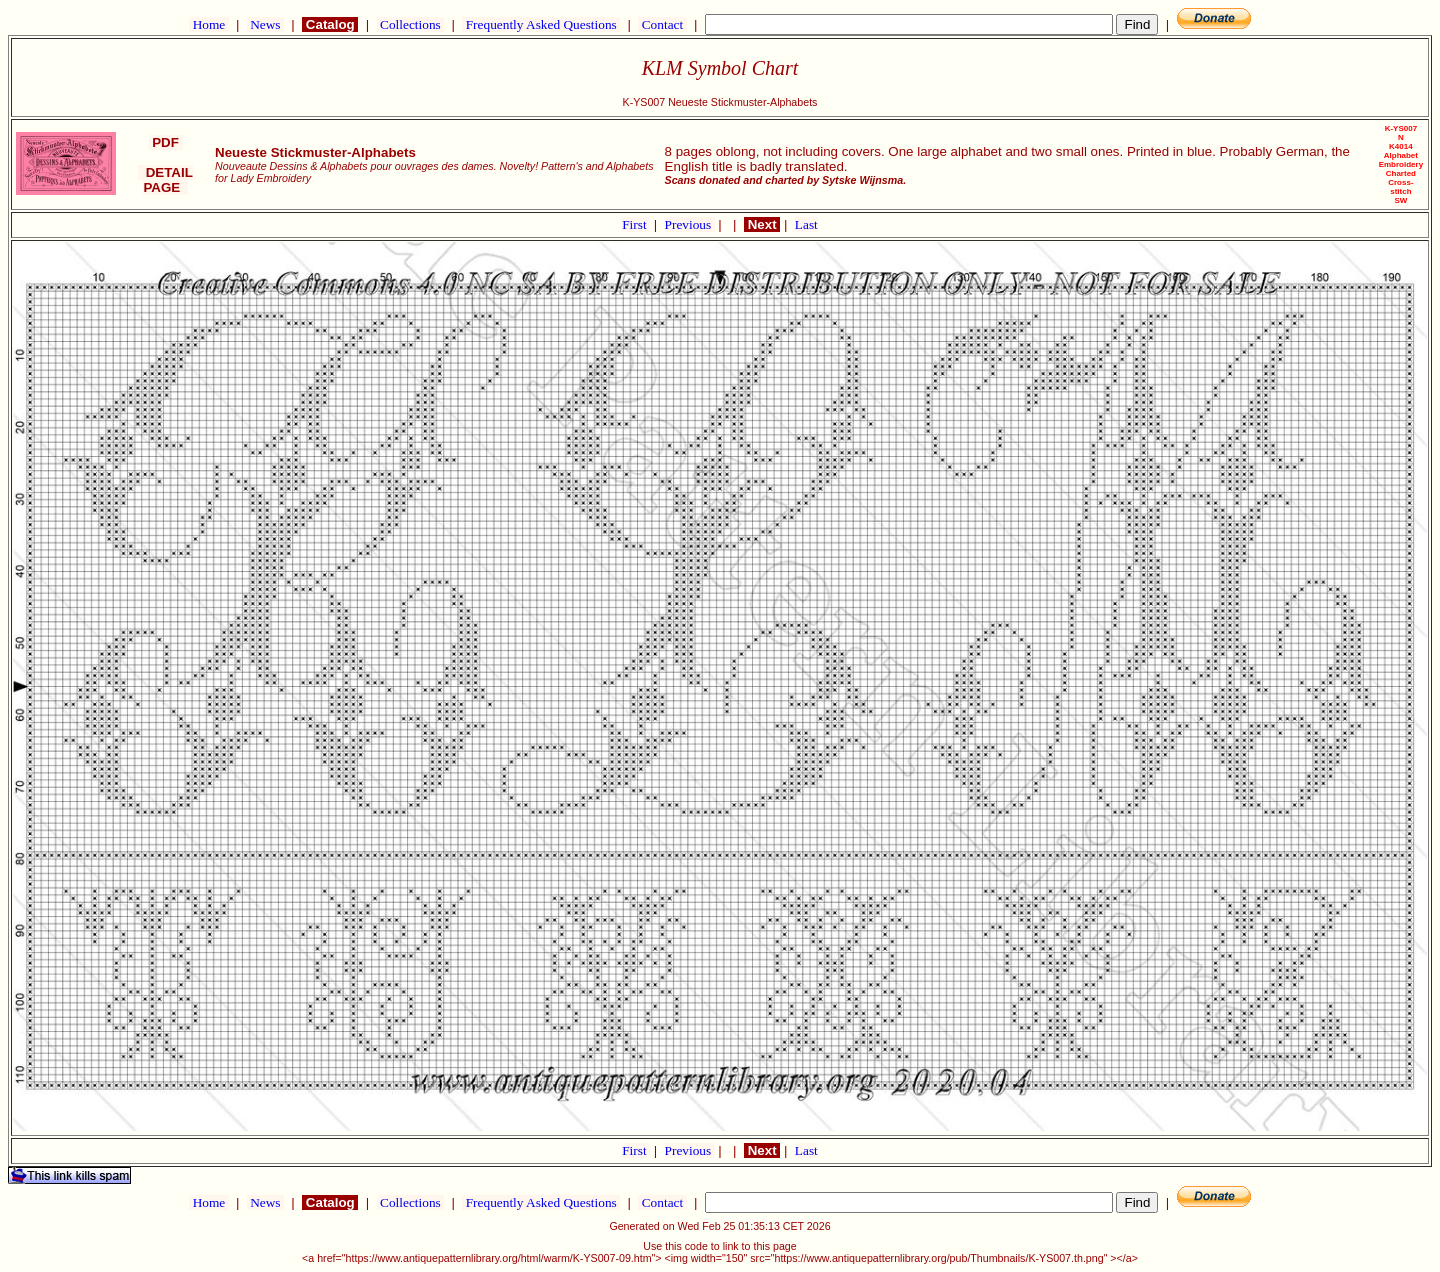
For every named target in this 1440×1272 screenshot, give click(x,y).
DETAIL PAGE (165, 180)
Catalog (330, 24)
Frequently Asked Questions (541, 24)
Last (806, 224)
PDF (166, 142)
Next (762, 224)
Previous (690, 224)
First (636, 224)
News (265, 24)
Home (208, 24)
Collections (410, 24)
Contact (662, 24)
